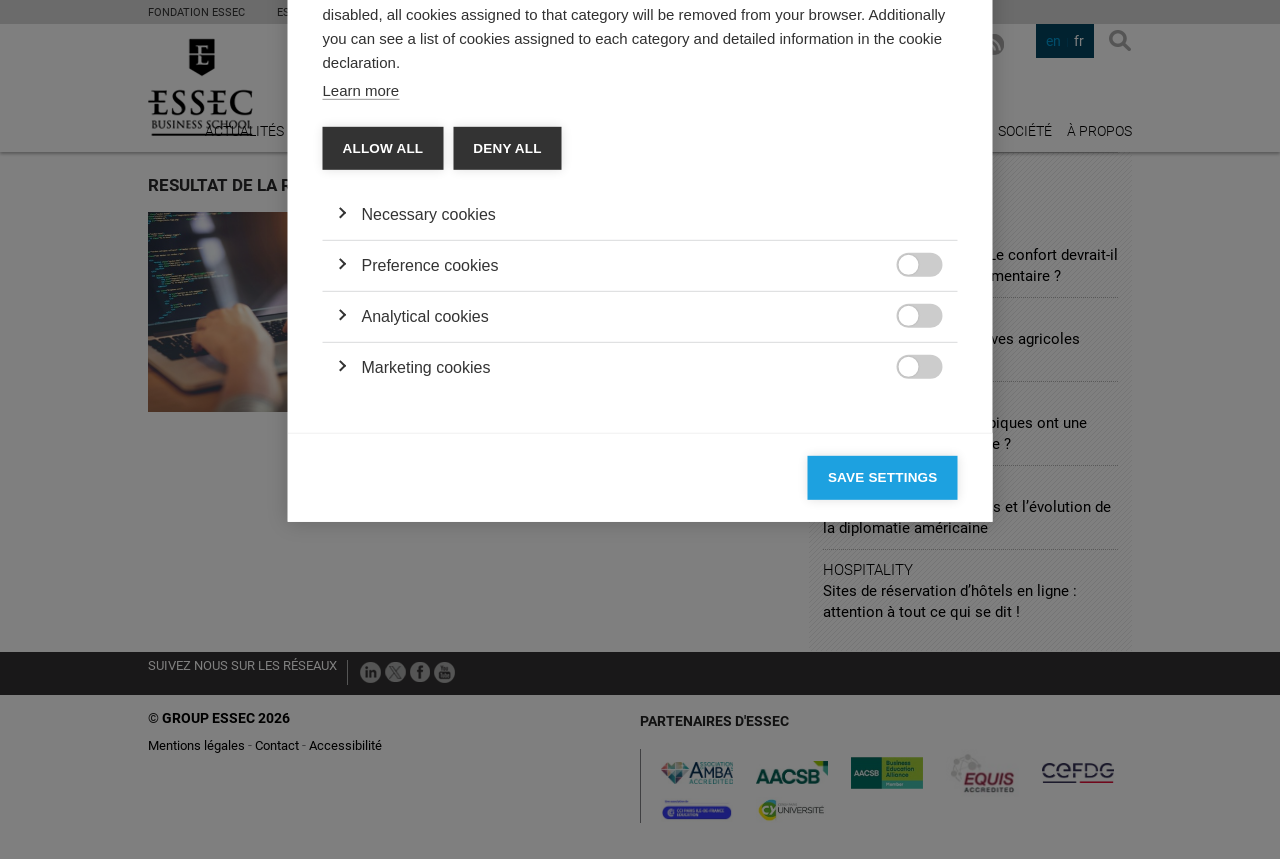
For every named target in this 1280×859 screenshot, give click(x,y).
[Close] (938, 119)
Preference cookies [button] (430, 525)
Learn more (361, 350)
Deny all (507, 408)
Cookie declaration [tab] (607, 177)
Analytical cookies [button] (425, 576)
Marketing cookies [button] (426, 627)
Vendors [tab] (480, 177)
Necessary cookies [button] (429, 474)
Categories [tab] (380, 177)
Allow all (383, 408)
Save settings (883, 737)
